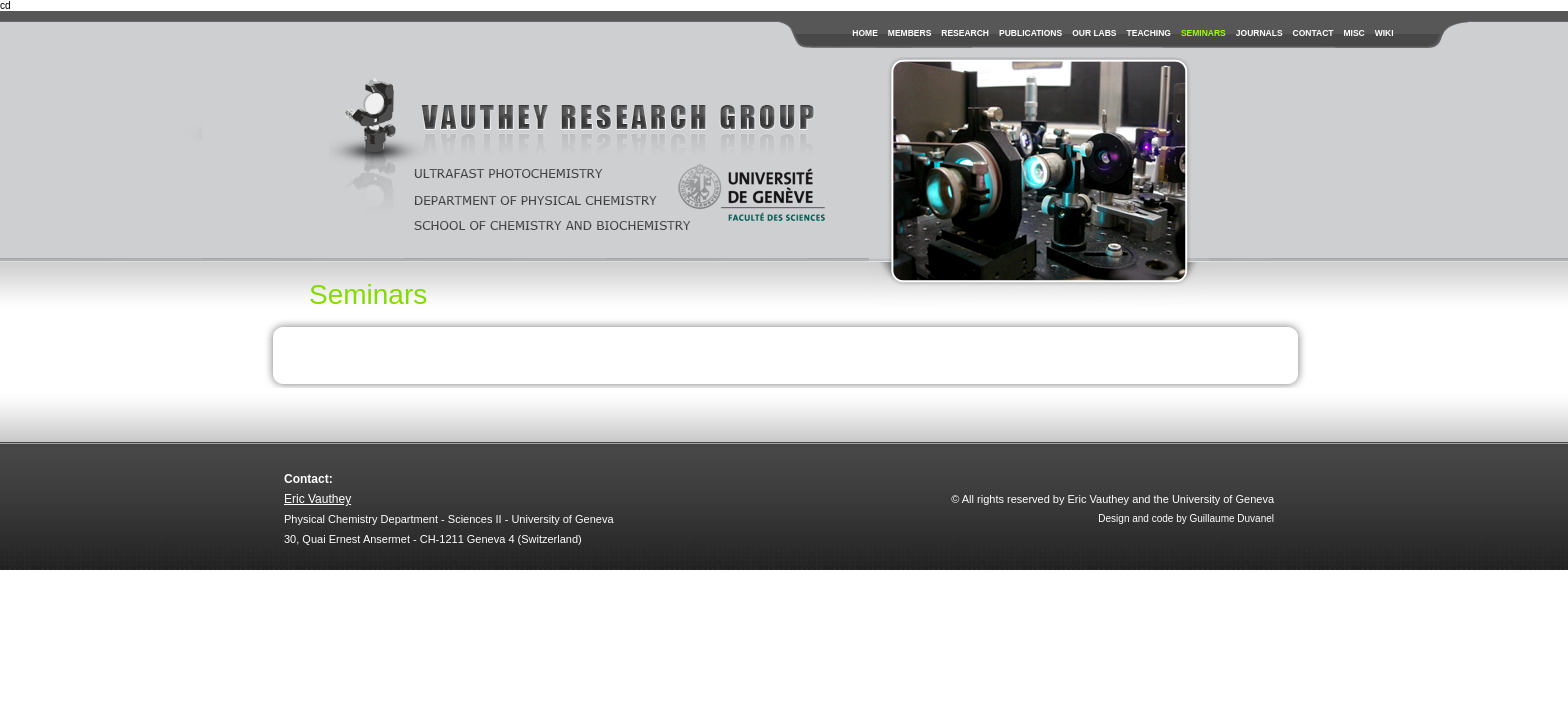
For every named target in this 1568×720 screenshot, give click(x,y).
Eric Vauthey (317, 499)
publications (1030, 33)
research (965, 33)
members (909, 33)
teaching (1149, 33)
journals (1259, 33)
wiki (1384, 33)
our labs (1094, 33)
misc (1353, 33)
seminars (1203, 33)
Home (865, 33)
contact (1313, 33)
